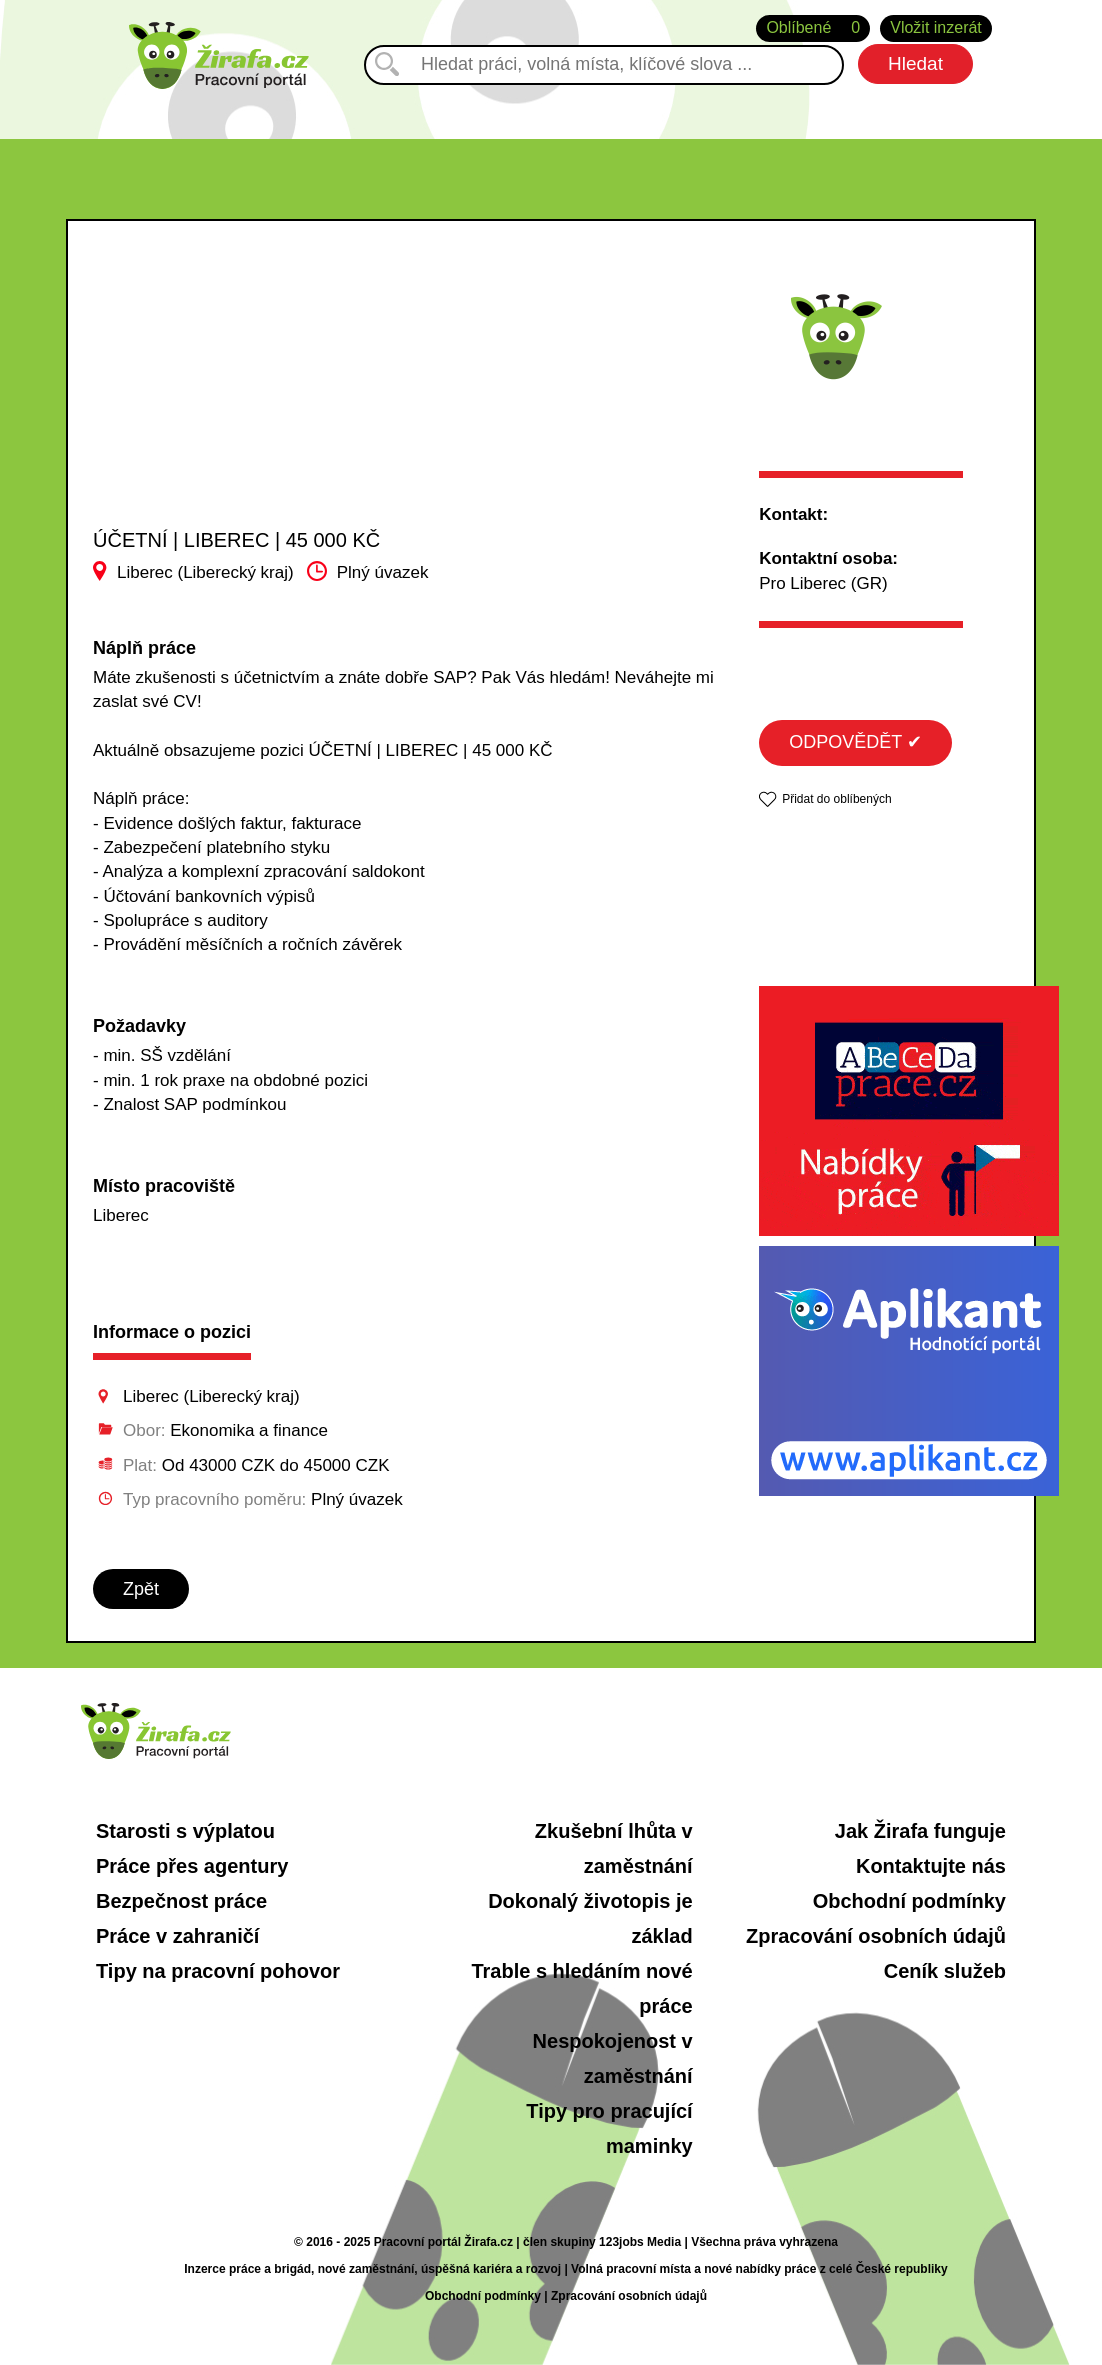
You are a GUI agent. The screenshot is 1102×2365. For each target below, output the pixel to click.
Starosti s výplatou (185, 1831)
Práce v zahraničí (177, 1936)
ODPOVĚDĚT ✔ (855, 742)
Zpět (141, 1589)
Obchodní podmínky (909, 1901)
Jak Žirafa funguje (920, 1831)
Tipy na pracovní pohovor (218, 1971)
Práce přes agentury (192, 1866)
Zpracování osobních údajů (876, 1936)
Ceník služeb (945, 1971)
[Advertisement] (253, 394)
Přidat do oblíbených (836, 799)
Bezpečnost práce (181, 1901)
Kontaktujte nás (931, 1866)
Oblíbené (813, 28)
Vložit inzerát (936, 27)
